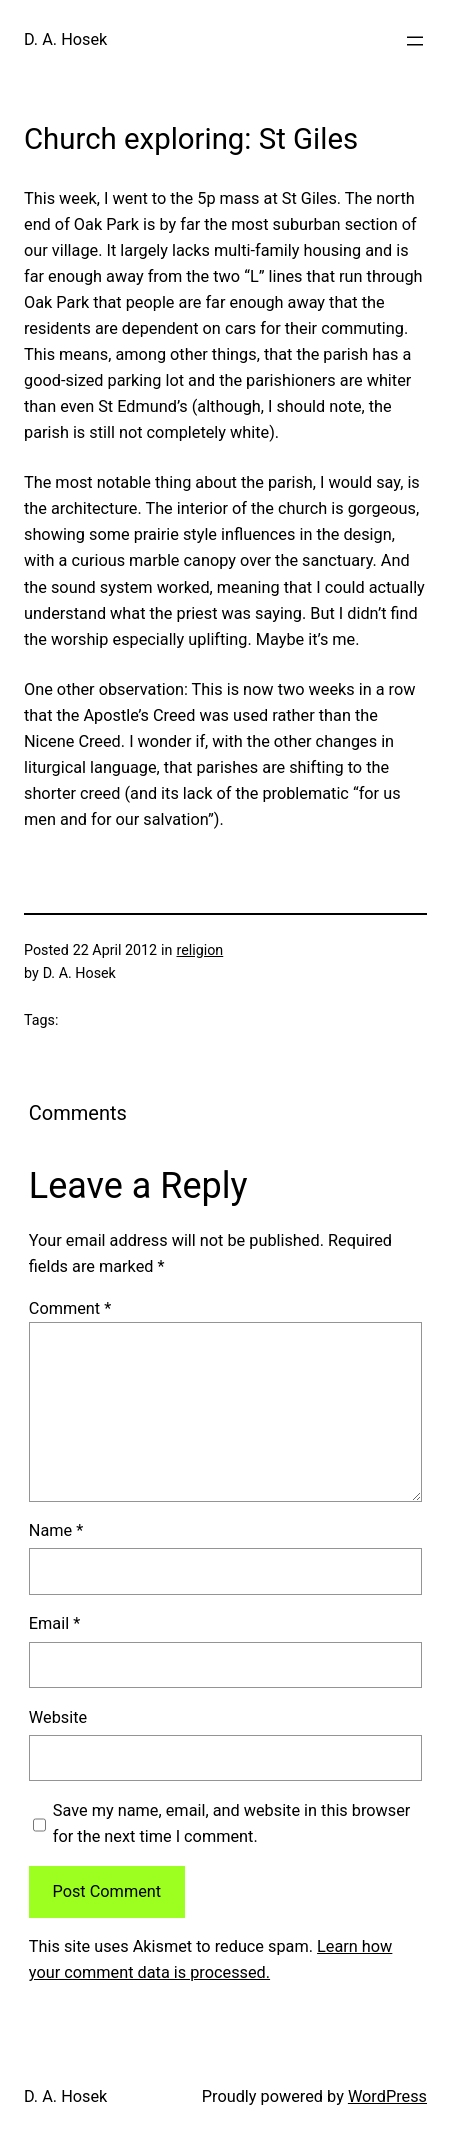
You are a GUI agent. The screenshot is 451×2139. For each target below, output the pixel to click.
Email (54, 1623)
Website (58, 1717)
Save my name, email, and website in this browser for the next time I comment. (232, 1823)
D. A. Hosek (65, 39)
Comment (70, 1308)
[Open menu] (415, 41)
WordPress (387, 2096)
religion (199, 950)
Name (56, 1530)
